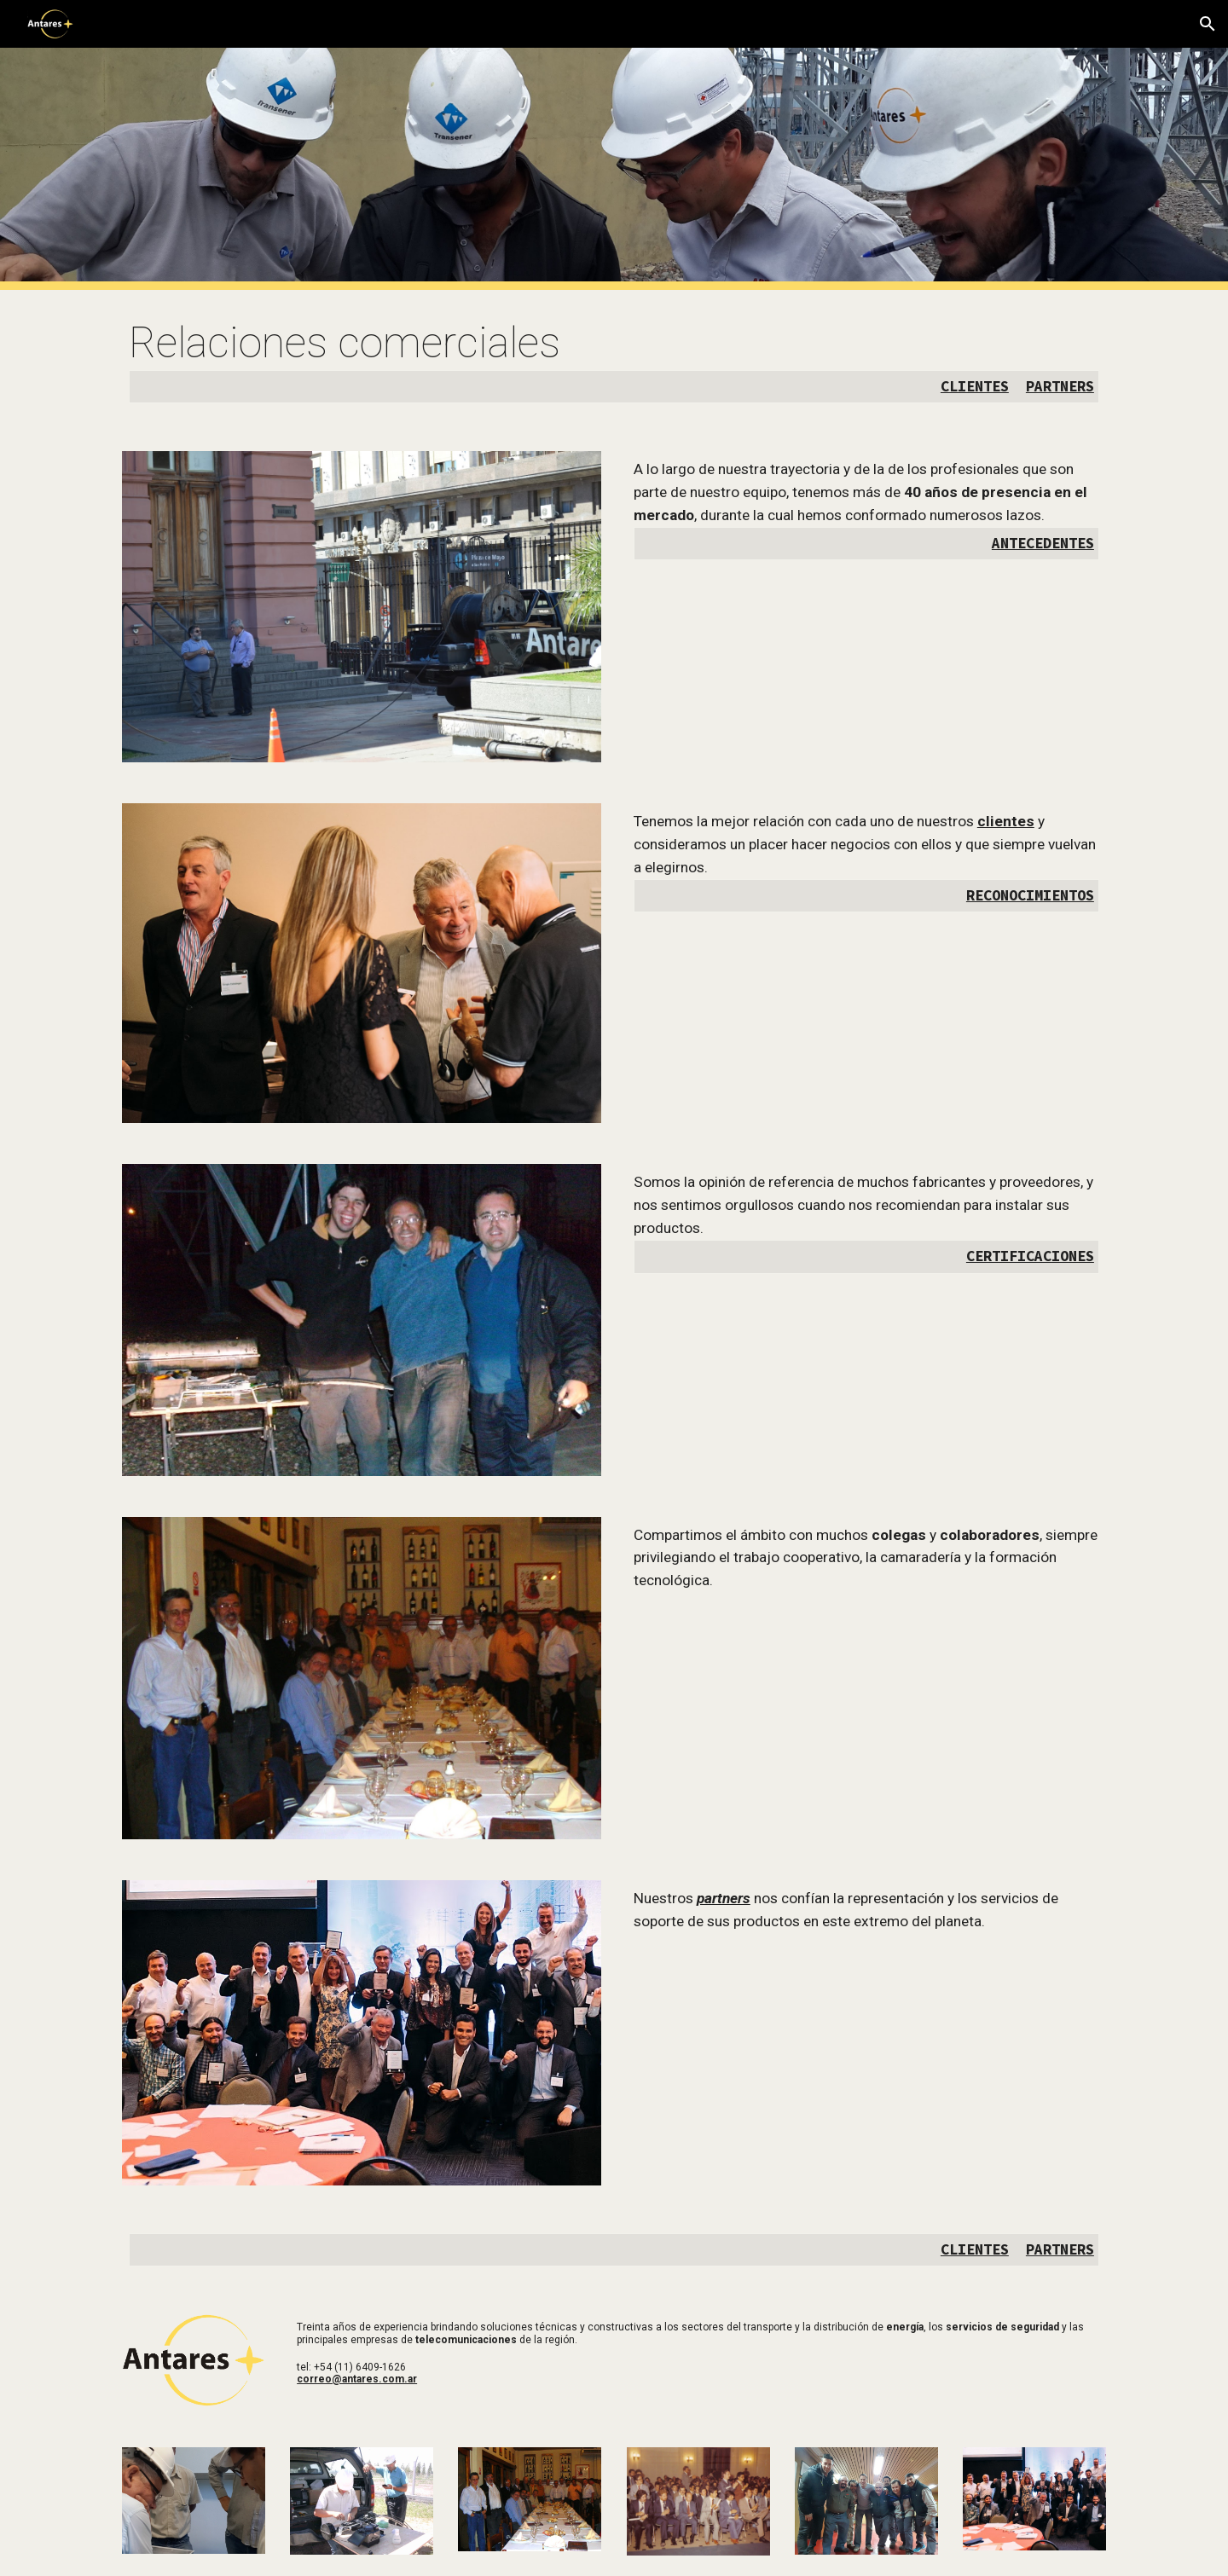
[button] (1207, 23)
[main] (614, 360)
